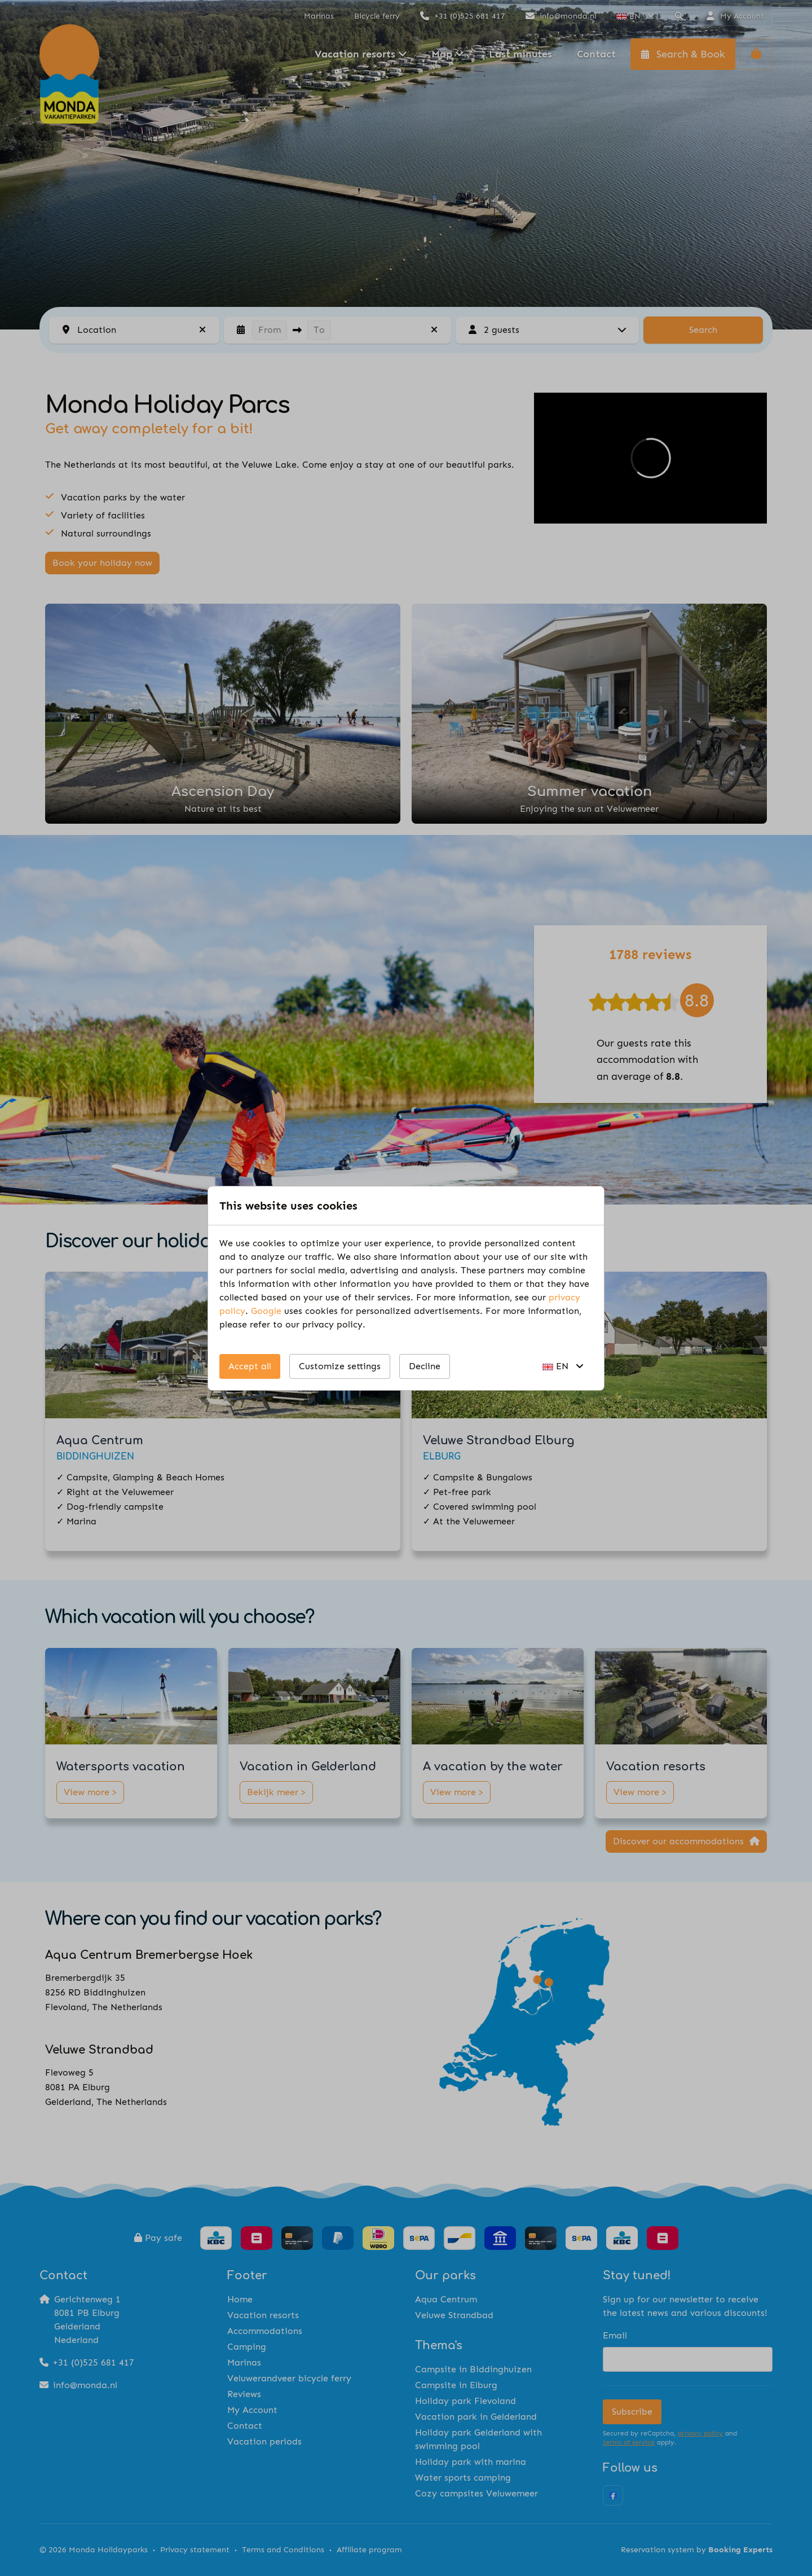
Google (266, 1310)
